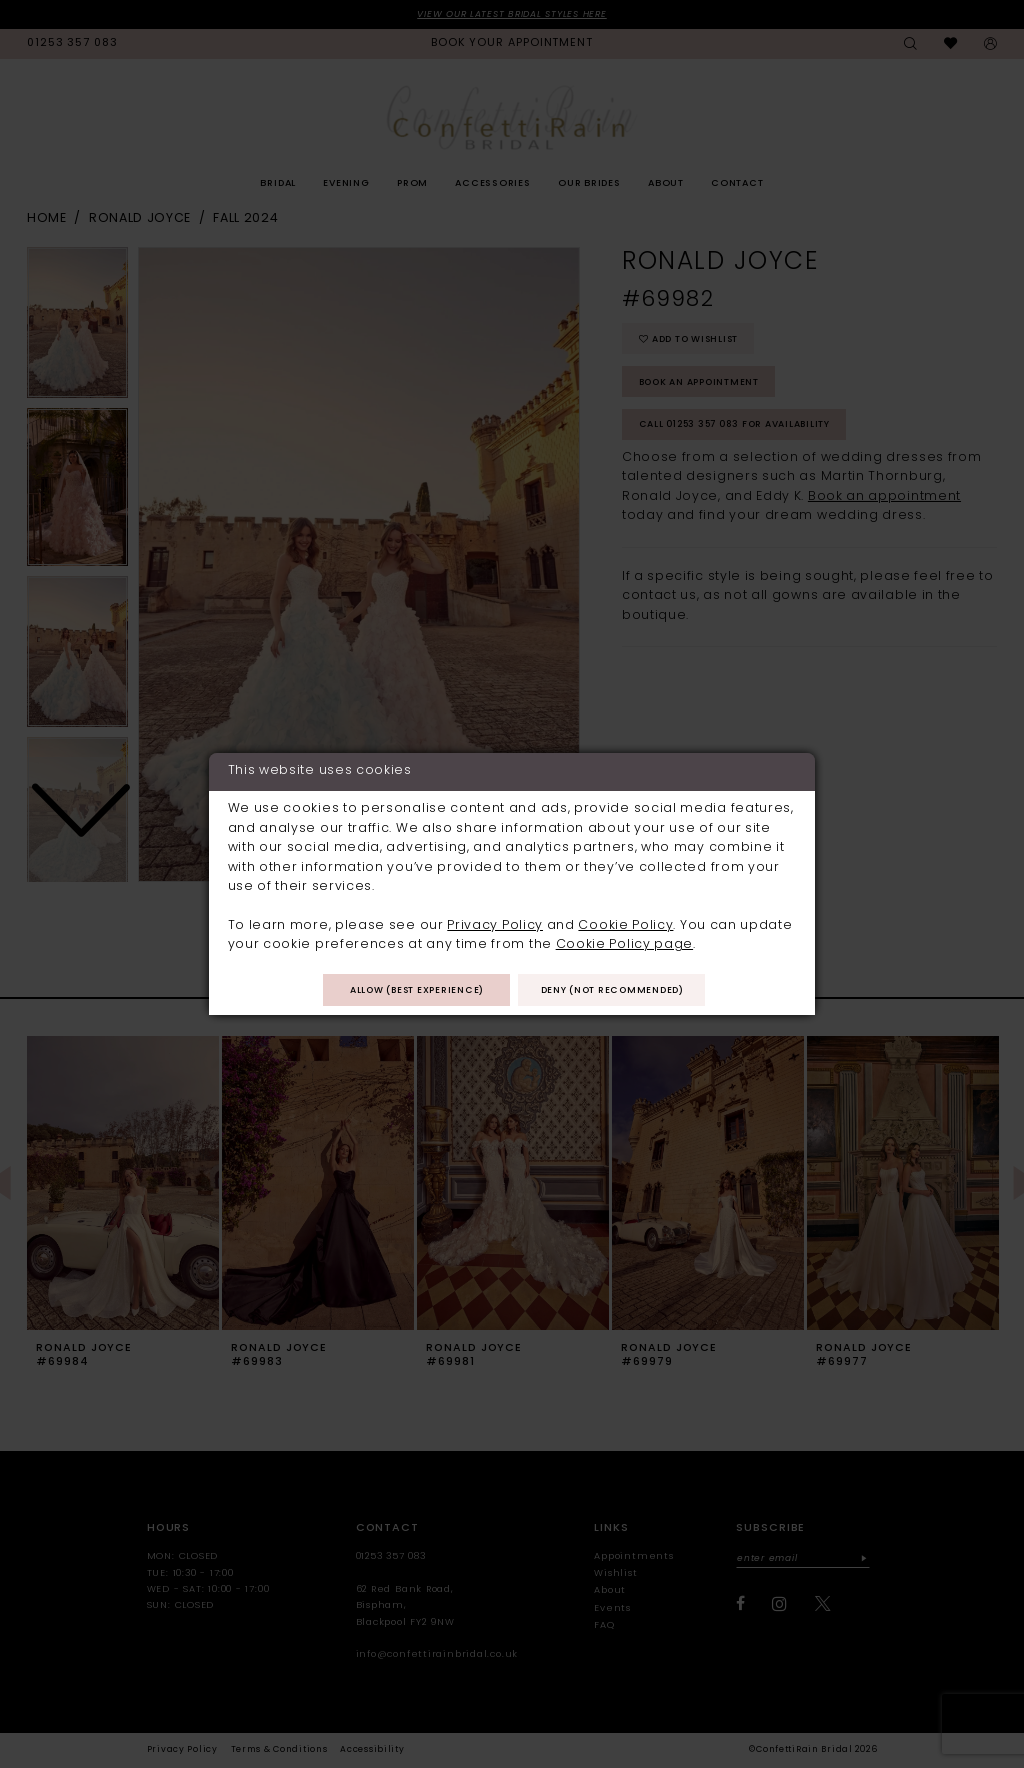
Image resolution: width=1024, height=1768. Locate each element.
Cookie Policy (625, 925)
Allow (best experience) (413, 991)
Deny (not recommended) (615, 991)
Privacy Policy (495, 925)
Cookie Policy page (624, 945)
